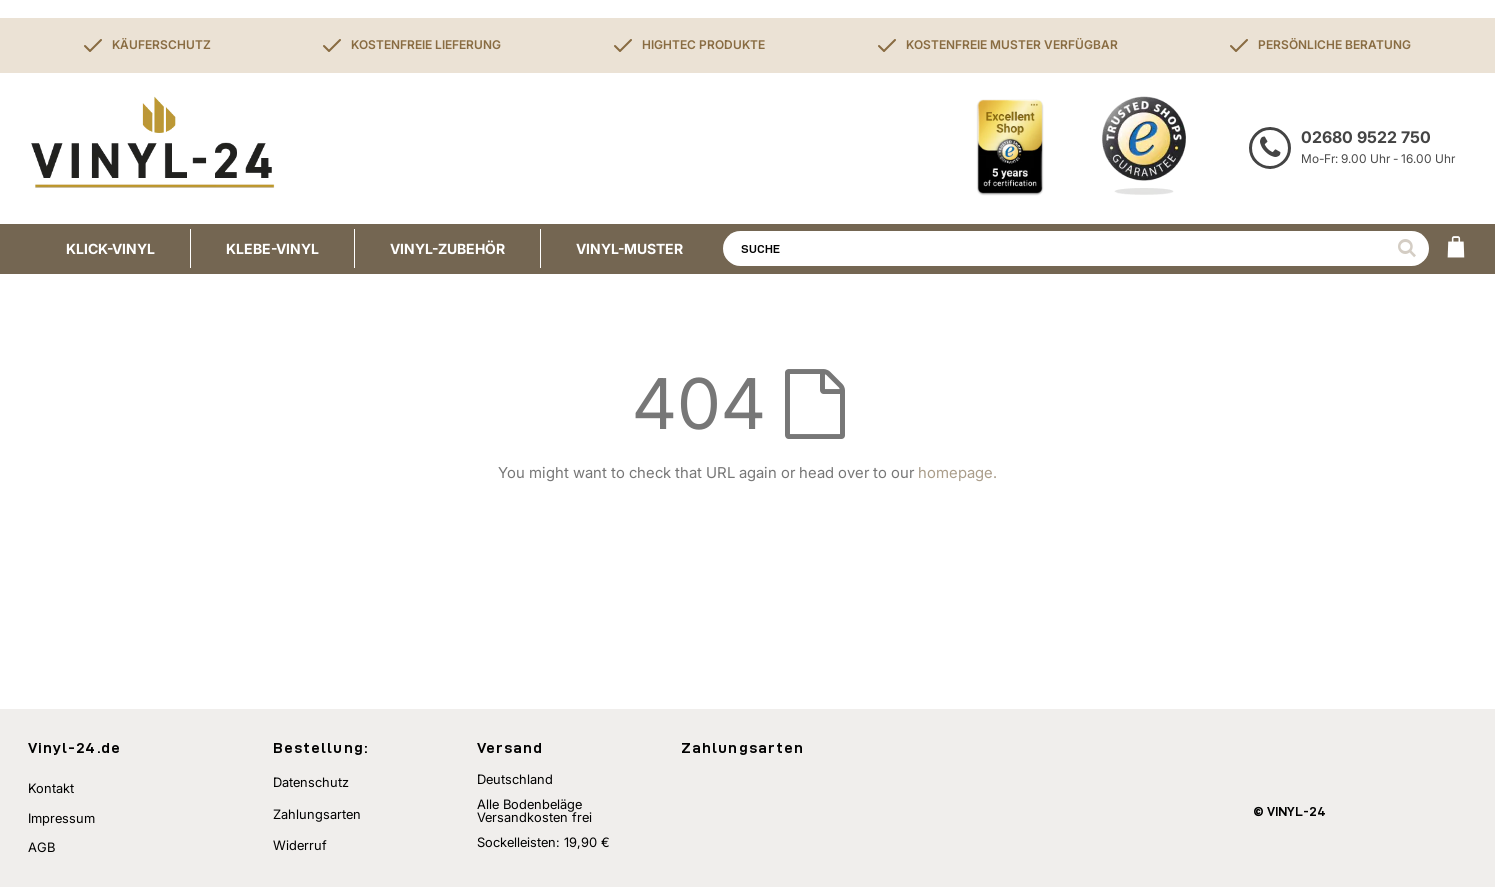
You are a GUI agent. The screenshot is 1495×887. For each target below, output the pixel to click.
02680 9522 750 (1366, 137)
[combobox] (1076, 248)
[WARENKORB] (1456, 249)
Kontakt (51, 788)
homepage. (957, 472)
